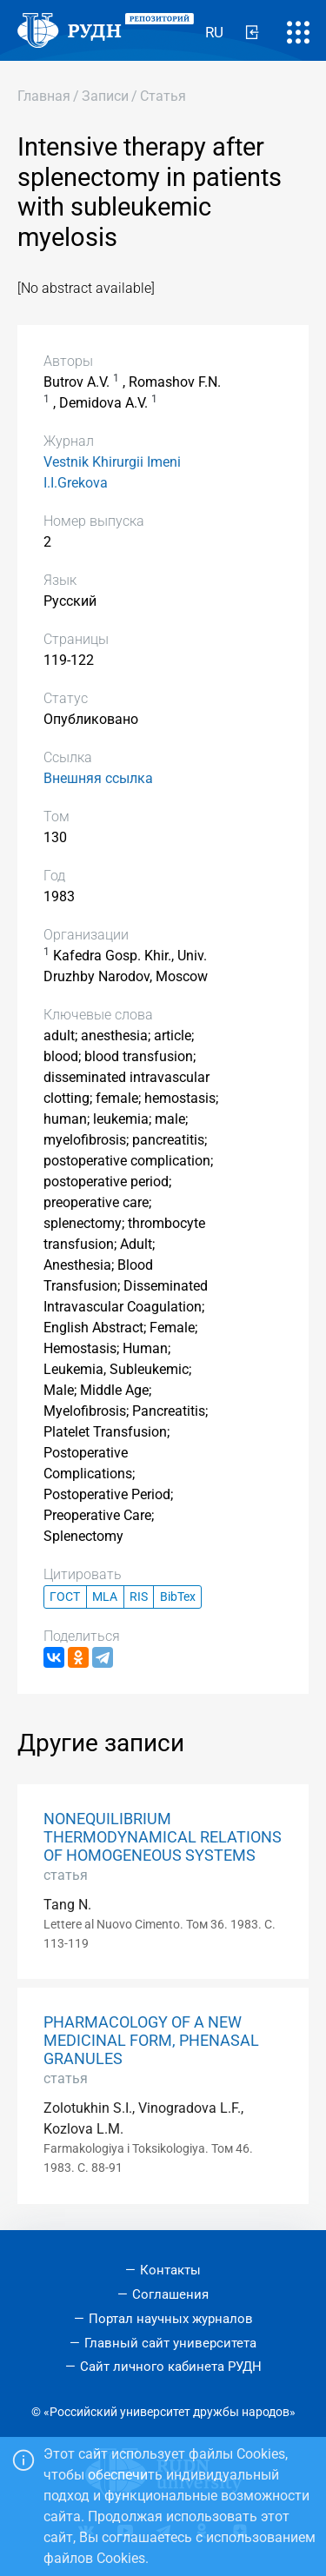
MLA (104, 1597)
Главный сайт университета (170, 2343)
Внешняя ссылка (98, 778)
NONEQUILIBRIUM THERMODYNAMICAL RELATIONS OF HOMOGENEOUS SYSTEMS (162, 1837)
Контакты (170, 2270)
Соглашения (170, 2294)
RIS (139, 1597)
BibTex (178, 1597)
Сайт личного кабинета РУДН (171, 2366)
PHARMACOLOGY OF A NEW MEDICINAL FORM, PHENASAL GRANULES (151, 2041)
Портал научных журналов (171, 2319)
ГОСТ (65, 1597)
